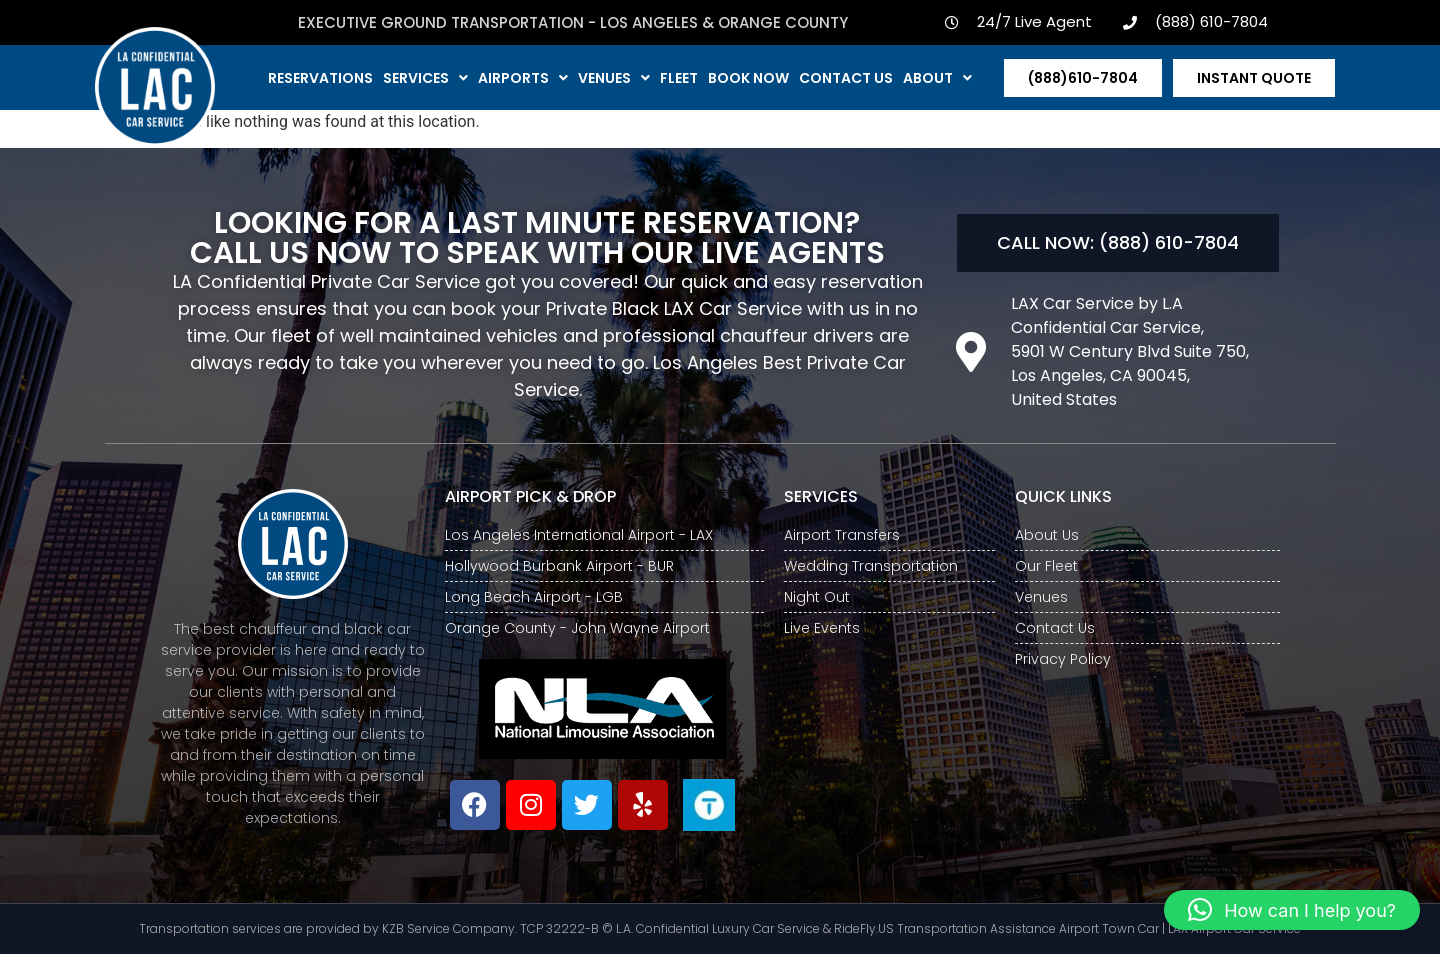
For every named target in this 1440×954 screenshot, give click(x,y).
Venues (614, 78)
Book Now (748, 78)
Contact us (846, 78)
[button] (1292, 910)
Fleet (679, 78)
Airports (523, 78)
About (937, 78)
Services (425, 78)
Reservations (320, 78)
